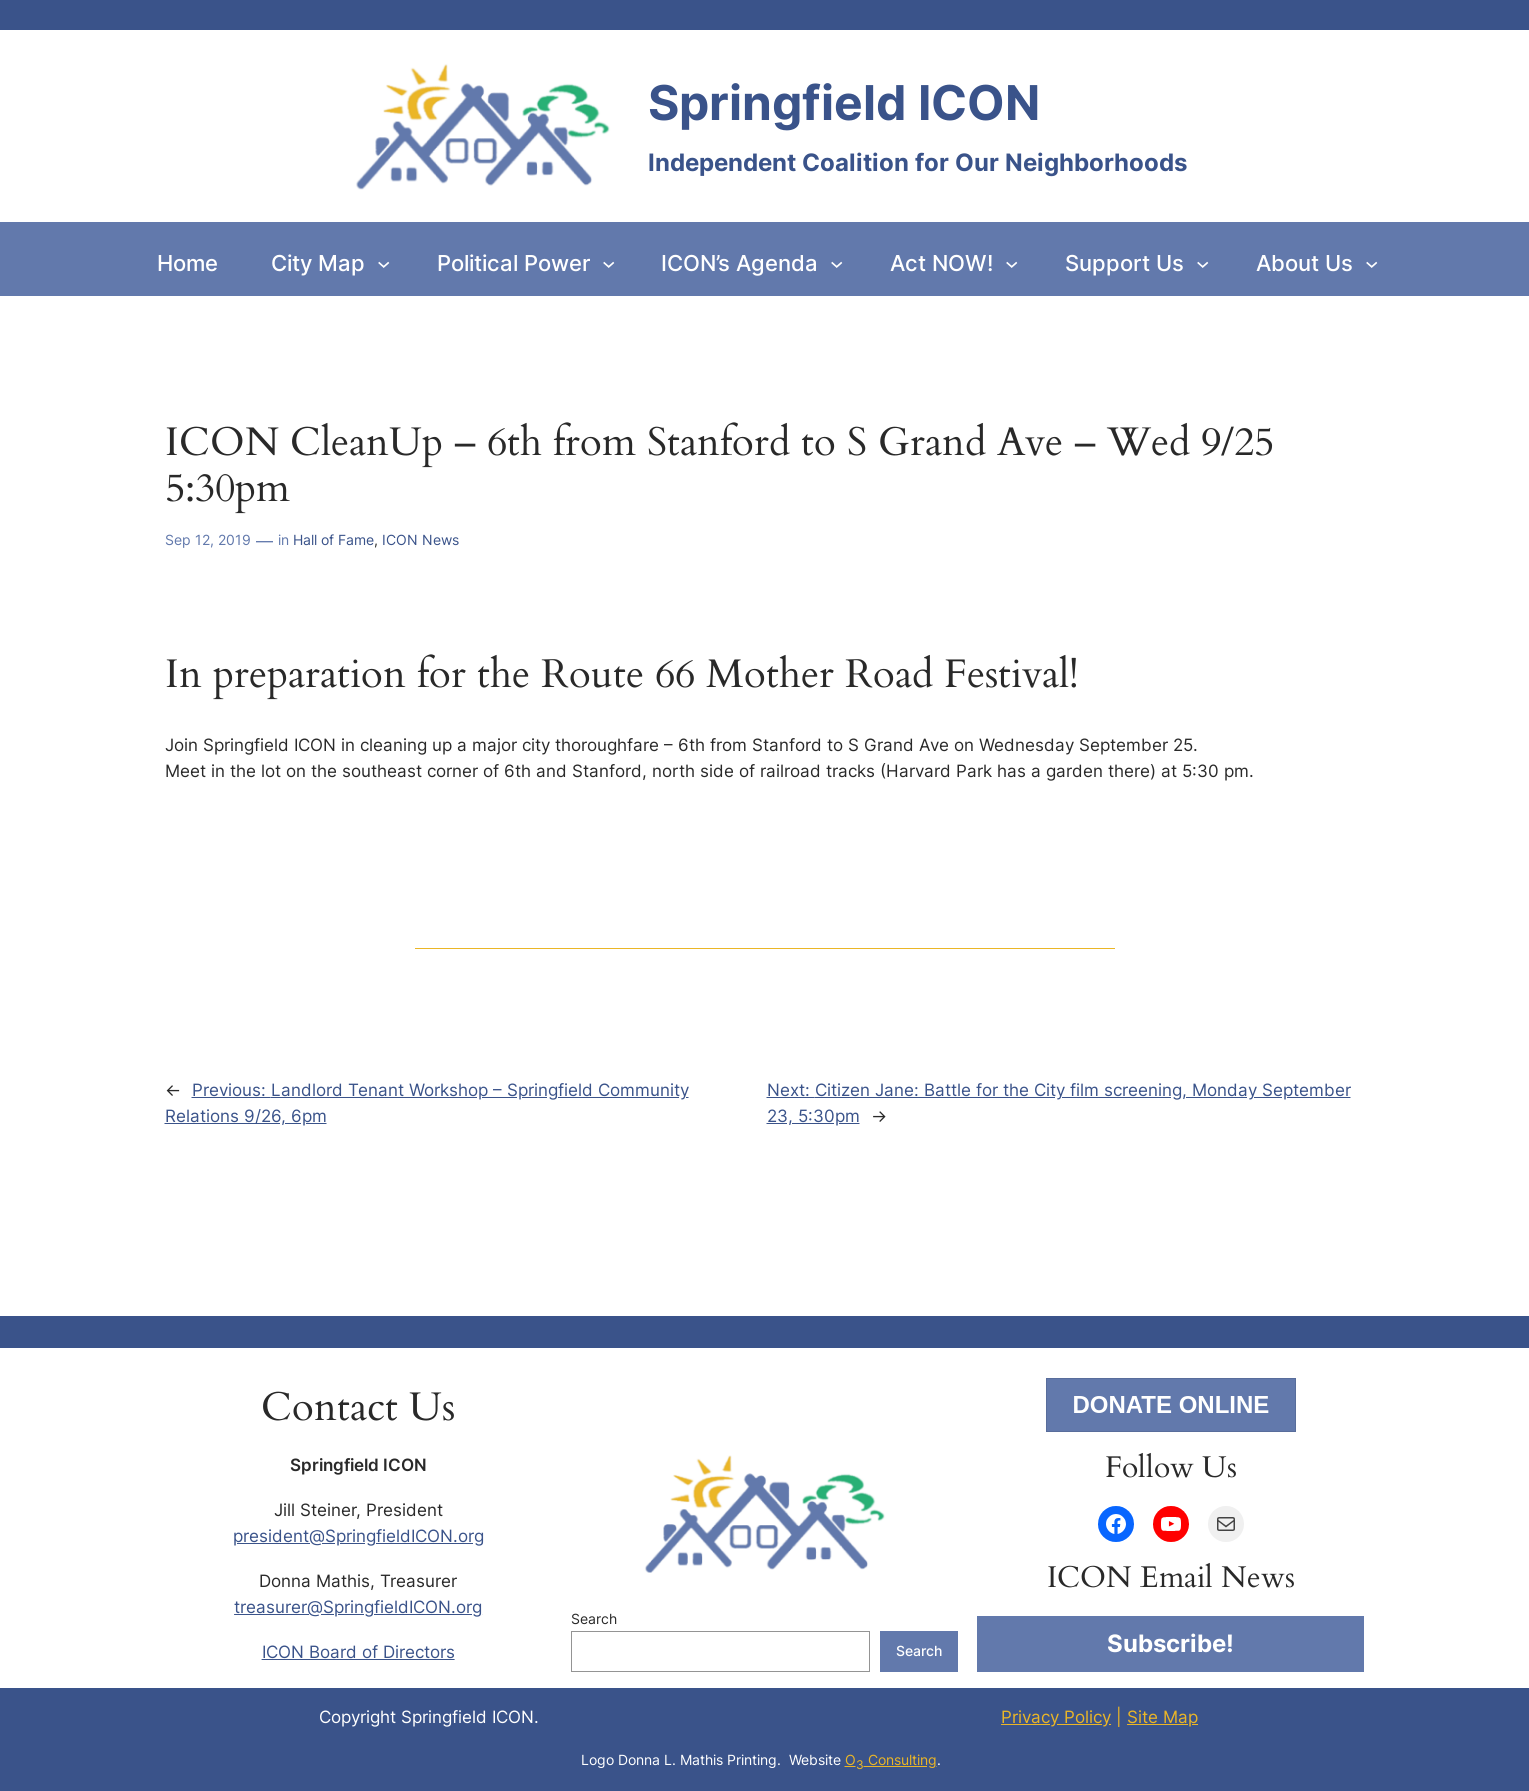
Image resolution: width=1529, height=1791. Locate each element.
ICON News (420, 539)
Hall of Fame (333, 539)
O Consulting (891, 1759)
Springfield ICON (844, 102)
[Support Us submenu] (1202, 262)
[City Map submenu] (383, 262)
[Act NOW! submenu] (1011, 262)
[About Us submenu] (1371, 262)
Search (594, 1618)
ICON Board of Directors (358, 1652)
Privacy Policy (1056, 1717)
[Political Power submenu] (608, 262)
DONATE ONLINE (1170, 1404)
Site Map (1162, 1717)
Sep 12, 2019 (208, 539)
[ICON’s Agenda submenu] (836, 262)
